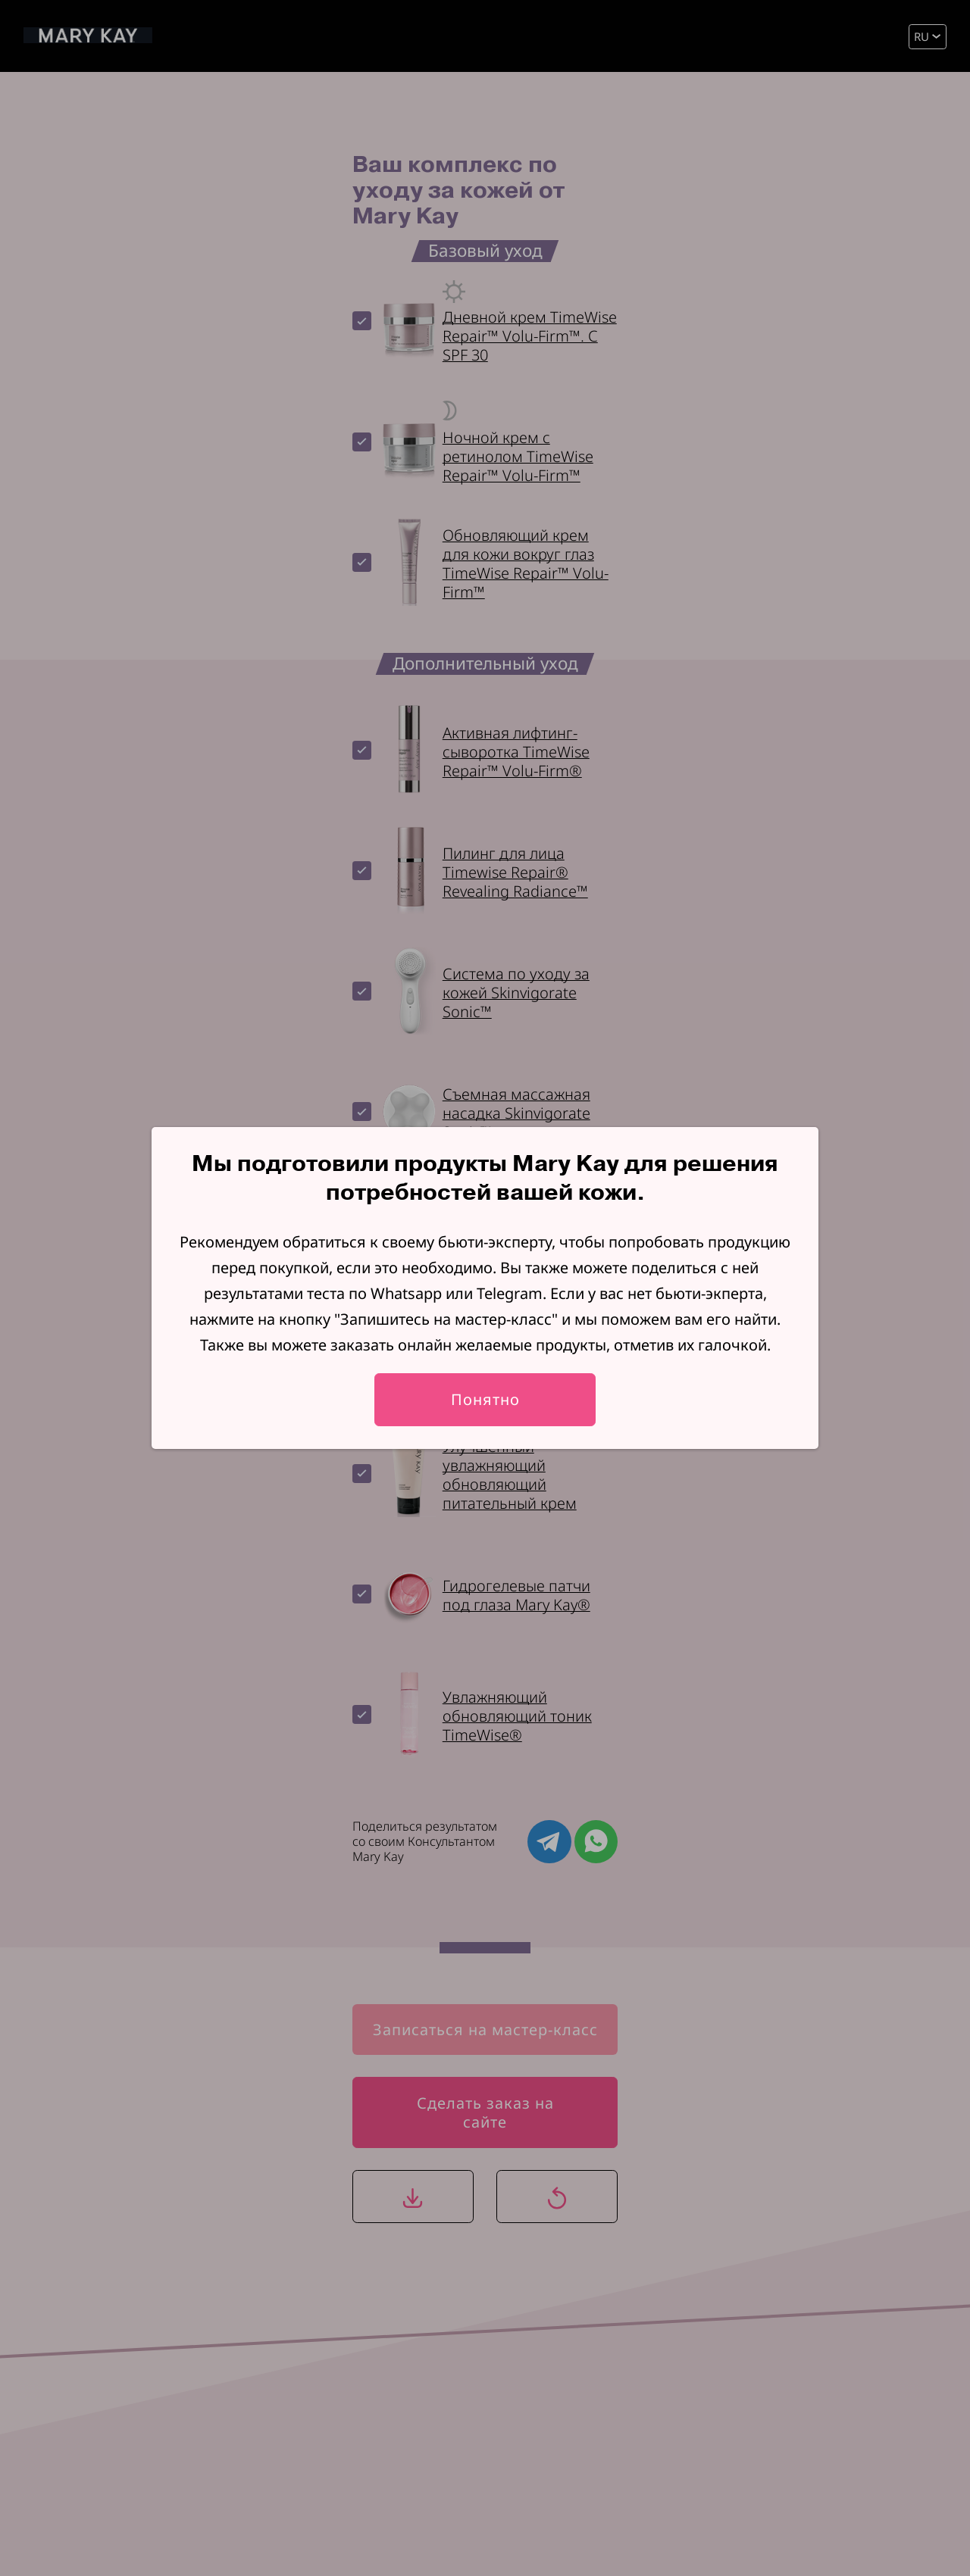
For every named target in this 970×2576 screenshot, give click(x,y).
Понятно (485, 1399)
